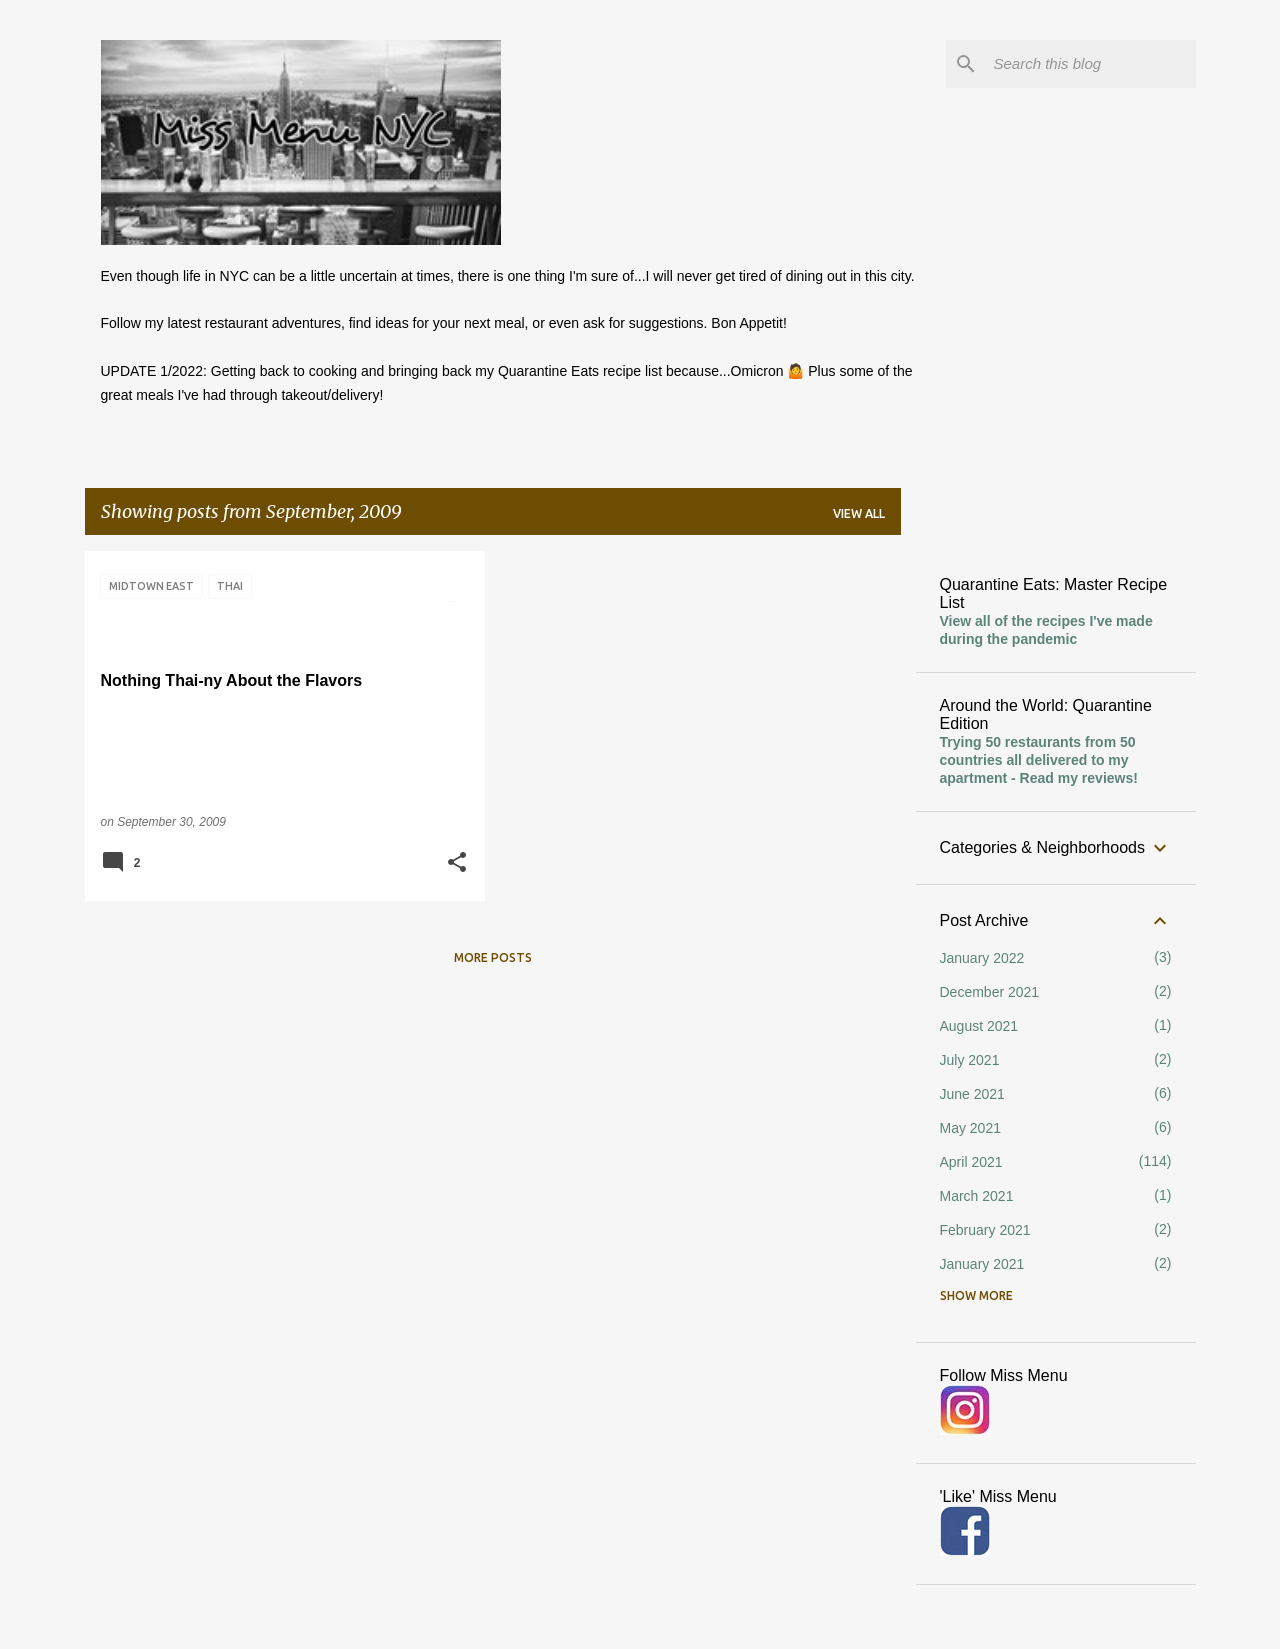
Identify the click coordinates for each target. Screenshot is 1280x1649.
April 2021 (971, 1162)
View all (859, 513)
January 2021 (982, 1264)
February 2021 (985, 1230)
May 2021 (970, 1128)
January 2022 (982, 958)
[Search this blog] (1091, 64)
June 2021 (972, 1094)
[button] (457, 864)
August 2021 (979, 1026)
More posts (493, 957)
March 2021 (977, 1196)
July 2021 (970, 1060)
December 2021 (990, 992)
